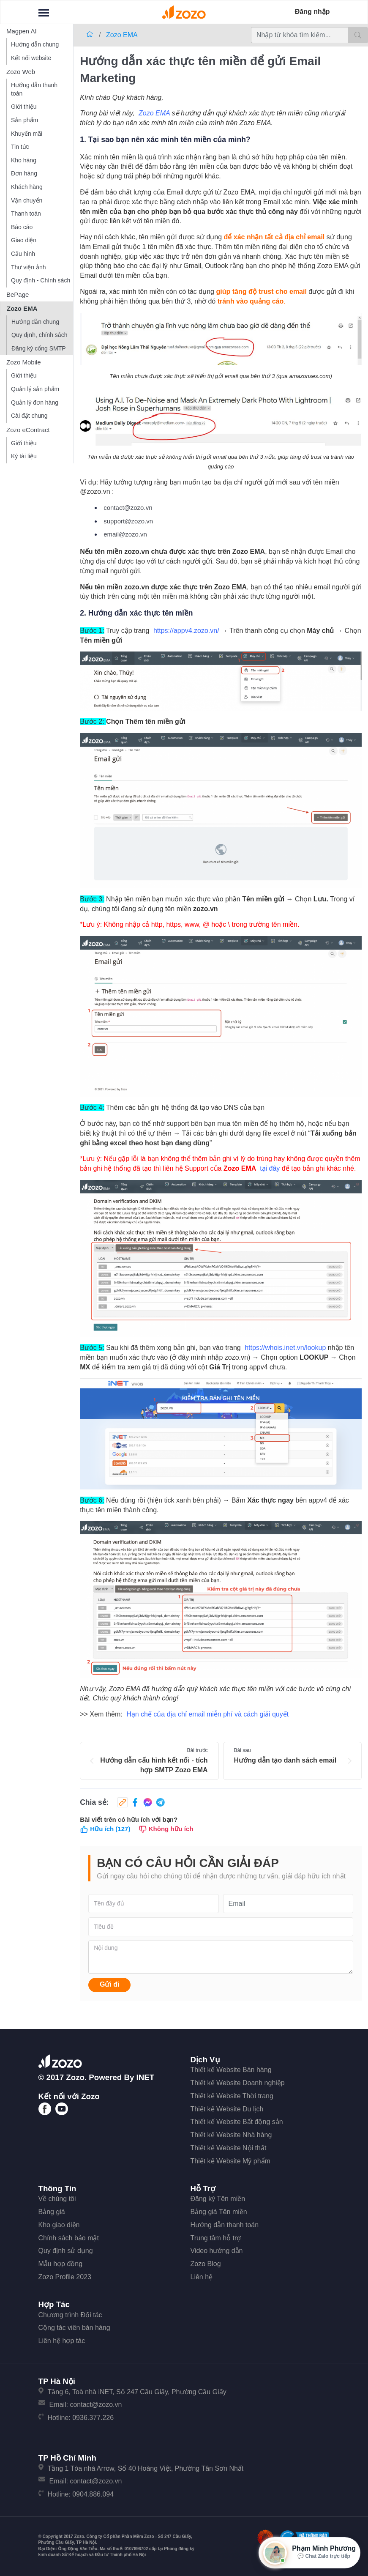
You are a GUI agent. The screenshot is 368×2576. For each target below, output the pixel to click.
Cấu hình (23, 253)
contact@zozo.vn (96, 2404)
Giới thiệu (24, 106)
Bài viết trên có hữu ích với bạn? (128, 1819)
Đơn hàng (24, 173)
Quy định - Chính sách (40, 280)
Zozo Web (20, 71)
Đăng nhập (312, 11)
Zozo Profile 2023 (64, 2276)
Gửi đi (110, 1984)
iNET (145, 2077)
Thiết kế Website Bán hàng (231, 2069)
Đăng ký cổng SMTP (38, 348)
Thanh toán (26, 213)
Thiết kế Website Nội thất (229, 2148)
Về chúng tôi (57, 2198)
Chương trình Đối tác (70, 2315)
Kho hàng (23, 160)
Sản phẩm (24, 120)
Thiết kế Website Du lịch (227, 2109)
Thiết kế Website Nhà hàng (231, 2134)
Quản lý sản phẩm (35, 389)
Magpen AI (21, 31)
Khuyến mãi (26, 133)
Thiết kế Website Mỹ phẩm (230, 2161)
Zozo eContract (28, 429)
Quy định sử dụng (65, 2250)
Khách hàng (27, 186)
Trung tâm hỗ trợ (216, 2238)
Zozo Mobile (23, 362)
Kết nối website (31, 58)
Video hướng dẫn (217, 2250)
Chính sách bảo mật (68, 2238)
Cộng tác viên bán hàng (74, 2327)
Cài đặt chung (29, 415)
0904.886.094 (93, 2494)
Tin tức (20, 146)
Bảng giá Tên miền (219, 2211)
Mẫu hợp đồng (60, 2263)
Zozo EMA (22, 308)
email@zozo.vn (125, 534)
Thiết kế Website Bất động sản (237, 2121)
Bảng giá (51, 2211)
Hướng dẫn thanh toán (34, 89)
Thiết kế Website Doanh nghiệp (238, 2082)
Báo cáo (22, 227)
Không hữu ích (166, 1829)
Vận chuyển (26, 200)
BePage (17, 294)
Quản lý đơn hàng (34, 402)
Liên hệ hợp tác (61, 2340)
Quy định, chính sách (39, 334)
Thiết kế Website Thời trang (232, 2096)
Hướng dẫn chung (35, 44)
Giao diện (23, 240)
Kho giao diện (59, 2224)
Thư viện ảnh (28, 267)
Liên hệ (202, 2276)
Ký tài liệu (24, 456)
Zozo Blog (206, 2263)
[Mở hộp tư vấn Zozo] (309, 2552)
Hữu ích (105, 1829)
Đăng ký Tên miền (218, 2198)
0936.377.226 (93, 2417)
